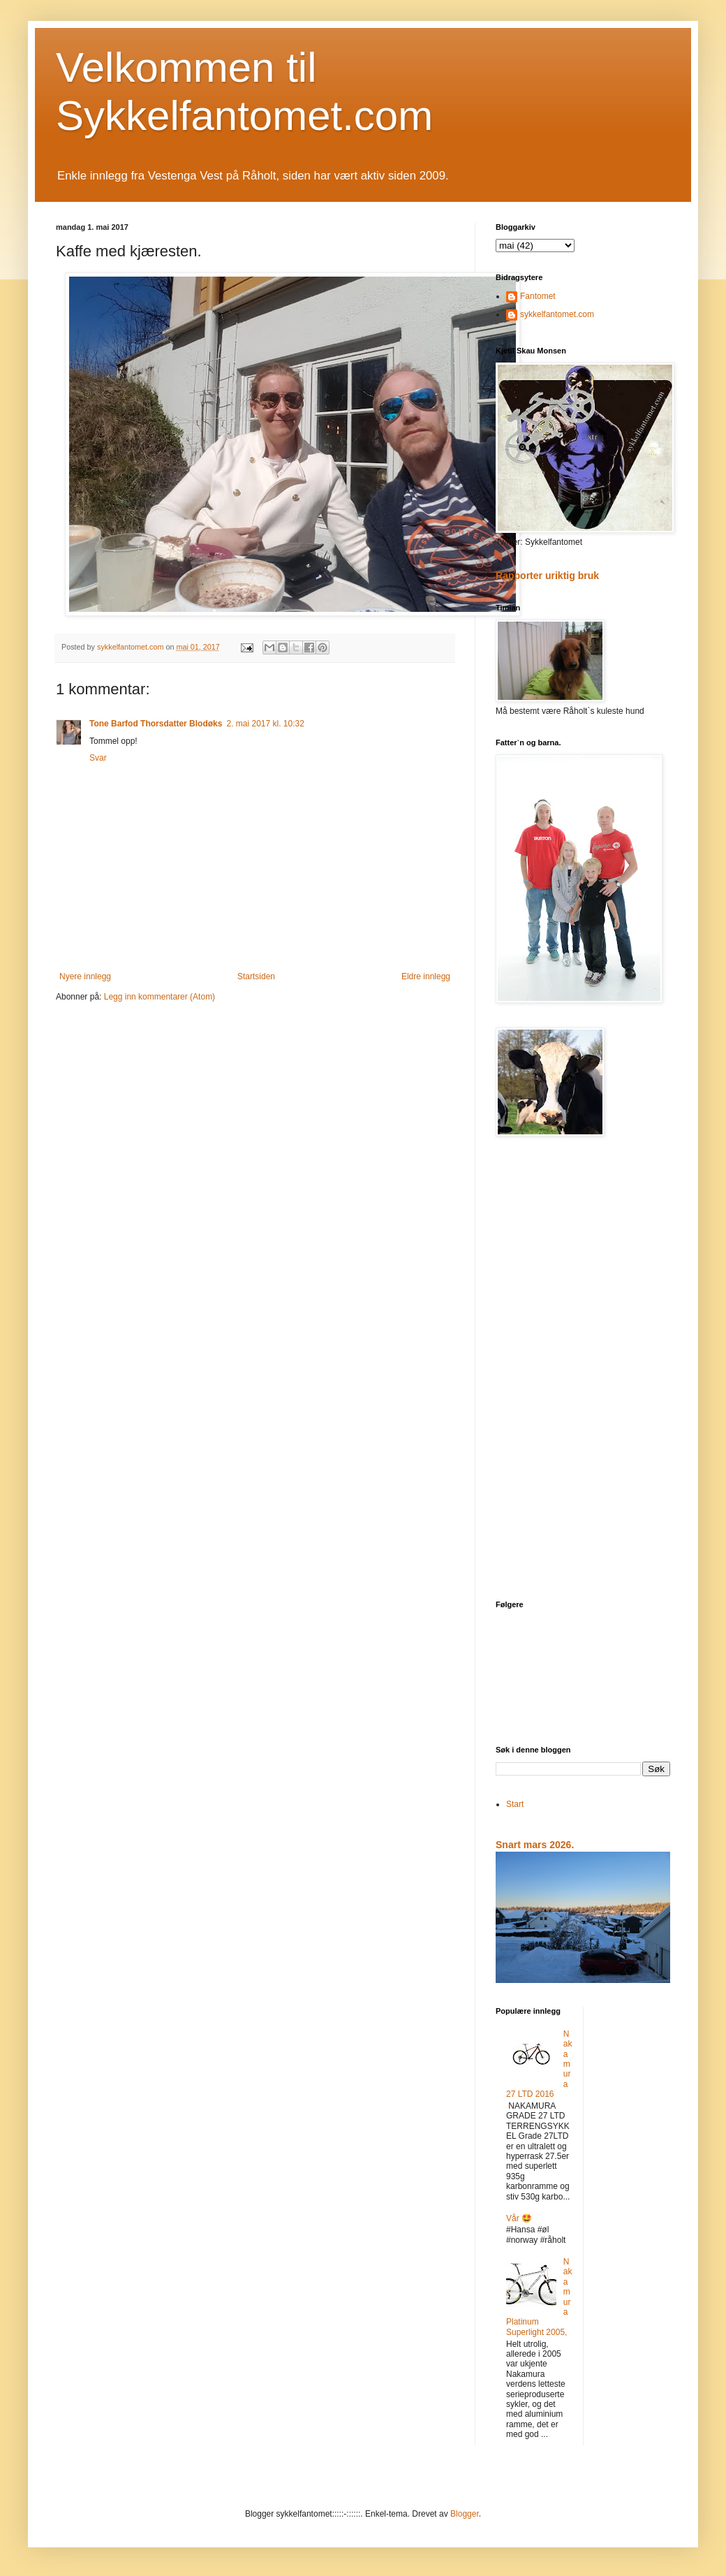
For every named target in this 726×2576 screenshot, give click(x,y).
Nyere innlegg (85, 976)
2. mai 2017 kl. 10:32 (265, 724)
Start (515, 1804)
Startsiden (256, 976)
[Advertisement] (583, 1369)
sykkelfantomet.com (557, 314)
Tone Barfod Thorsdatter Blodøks (155, 724)
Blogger (464, 2514)
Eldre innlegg (425, 976)
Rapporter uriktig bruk (547, 575)
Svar (98, 758)
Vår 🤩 (519, 2218)
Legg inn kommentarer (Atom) (159, 997)
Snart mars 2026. (535, 1844)
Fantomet (538, 296)
